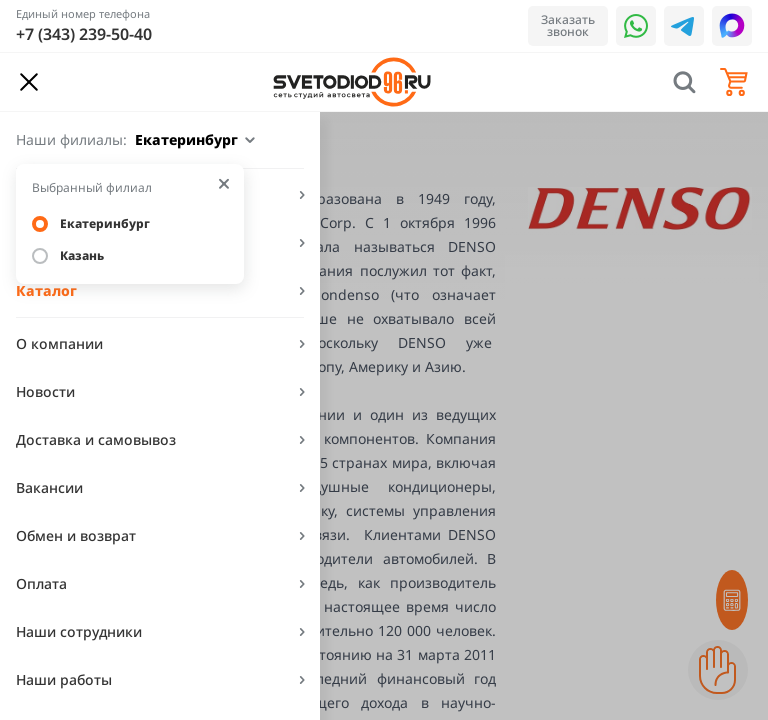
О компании (59, 343)
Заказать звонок (568, 25)
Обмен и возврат (76, 535)
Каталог (46, 290)
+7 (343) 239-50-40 (84, 34)
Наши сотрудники (79, 631)
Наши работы (64, 679)
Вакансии (49, 487)
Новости (45, 391)
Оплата (41, 583)
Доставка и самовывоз (96, 439)
